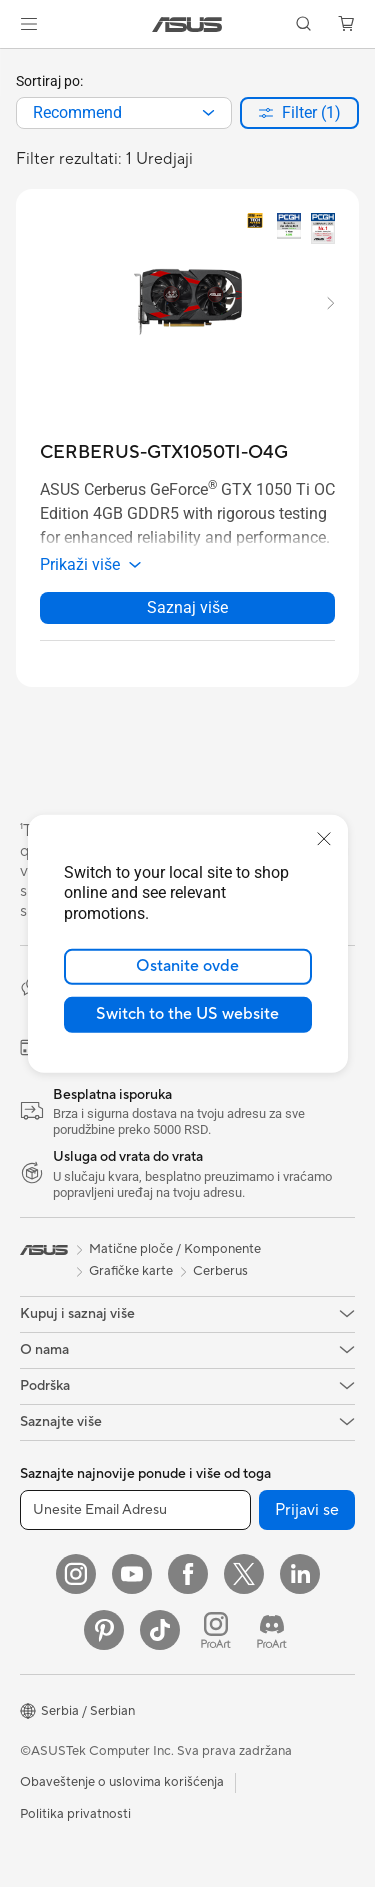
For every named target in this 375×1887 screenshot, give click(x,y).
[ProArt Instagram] (216, 1630)
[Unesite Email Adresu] (135, 1510)
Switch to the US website (187, 1014)
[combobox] (124, 113)
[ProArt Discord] (272, 1630)
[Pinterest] (104, 1630)
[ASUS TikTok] (160, 1630)
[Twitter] (244, 1574)
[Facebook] (188, 1574)
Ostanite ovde (187, 966)
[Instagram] (76, 1574)
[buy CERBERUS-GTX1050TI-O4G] (164, 452)
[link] (187, 24)
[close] (324, 838)
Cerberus (220, 1271)
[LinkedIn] (300, 1574)
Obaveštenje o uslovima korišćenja (122, 1782)
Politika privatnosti (75, 1814)
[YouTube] (132, 1574)
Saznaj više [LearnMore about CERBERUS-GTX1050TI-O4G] (187, 607)
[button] (29, 24)
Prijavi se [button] (307, 1510)
